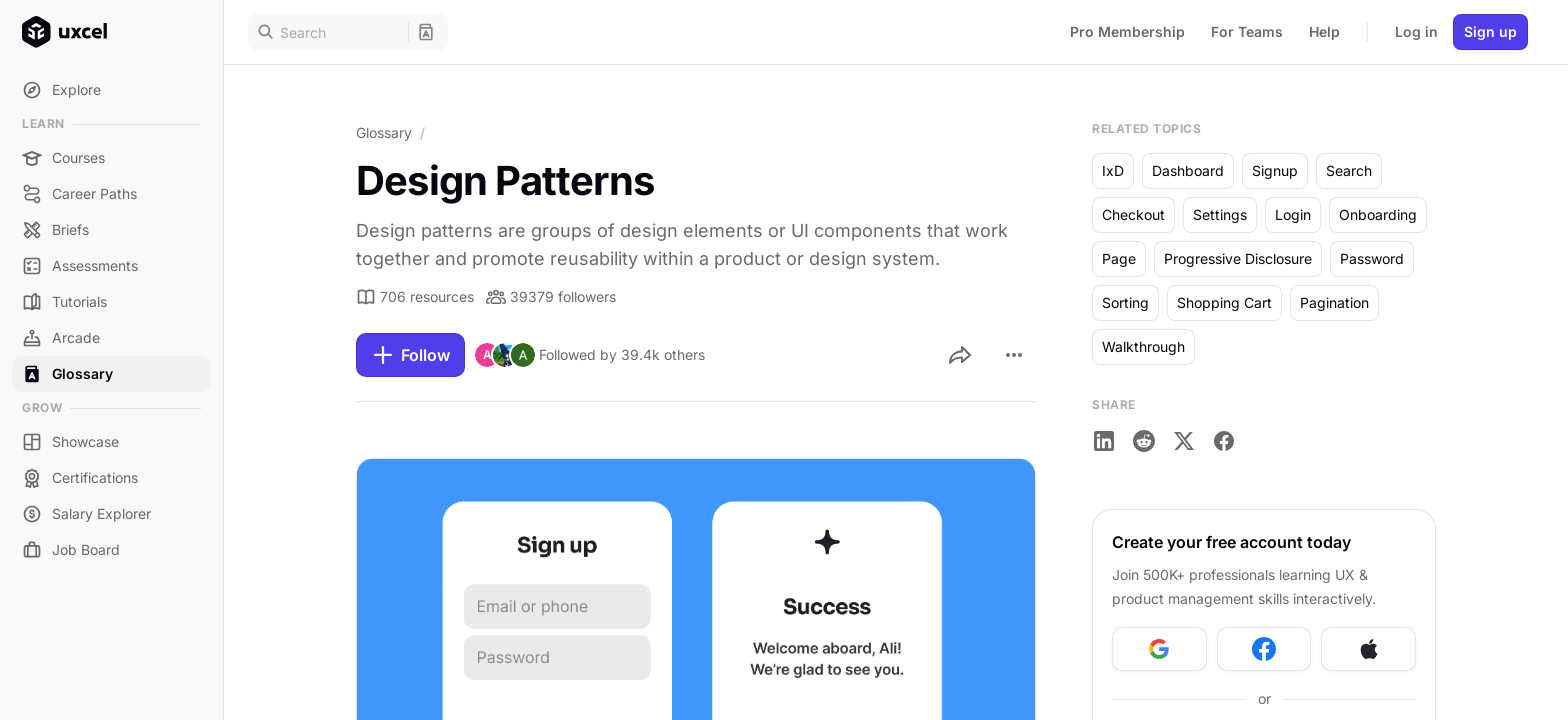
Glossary (384, 132)
